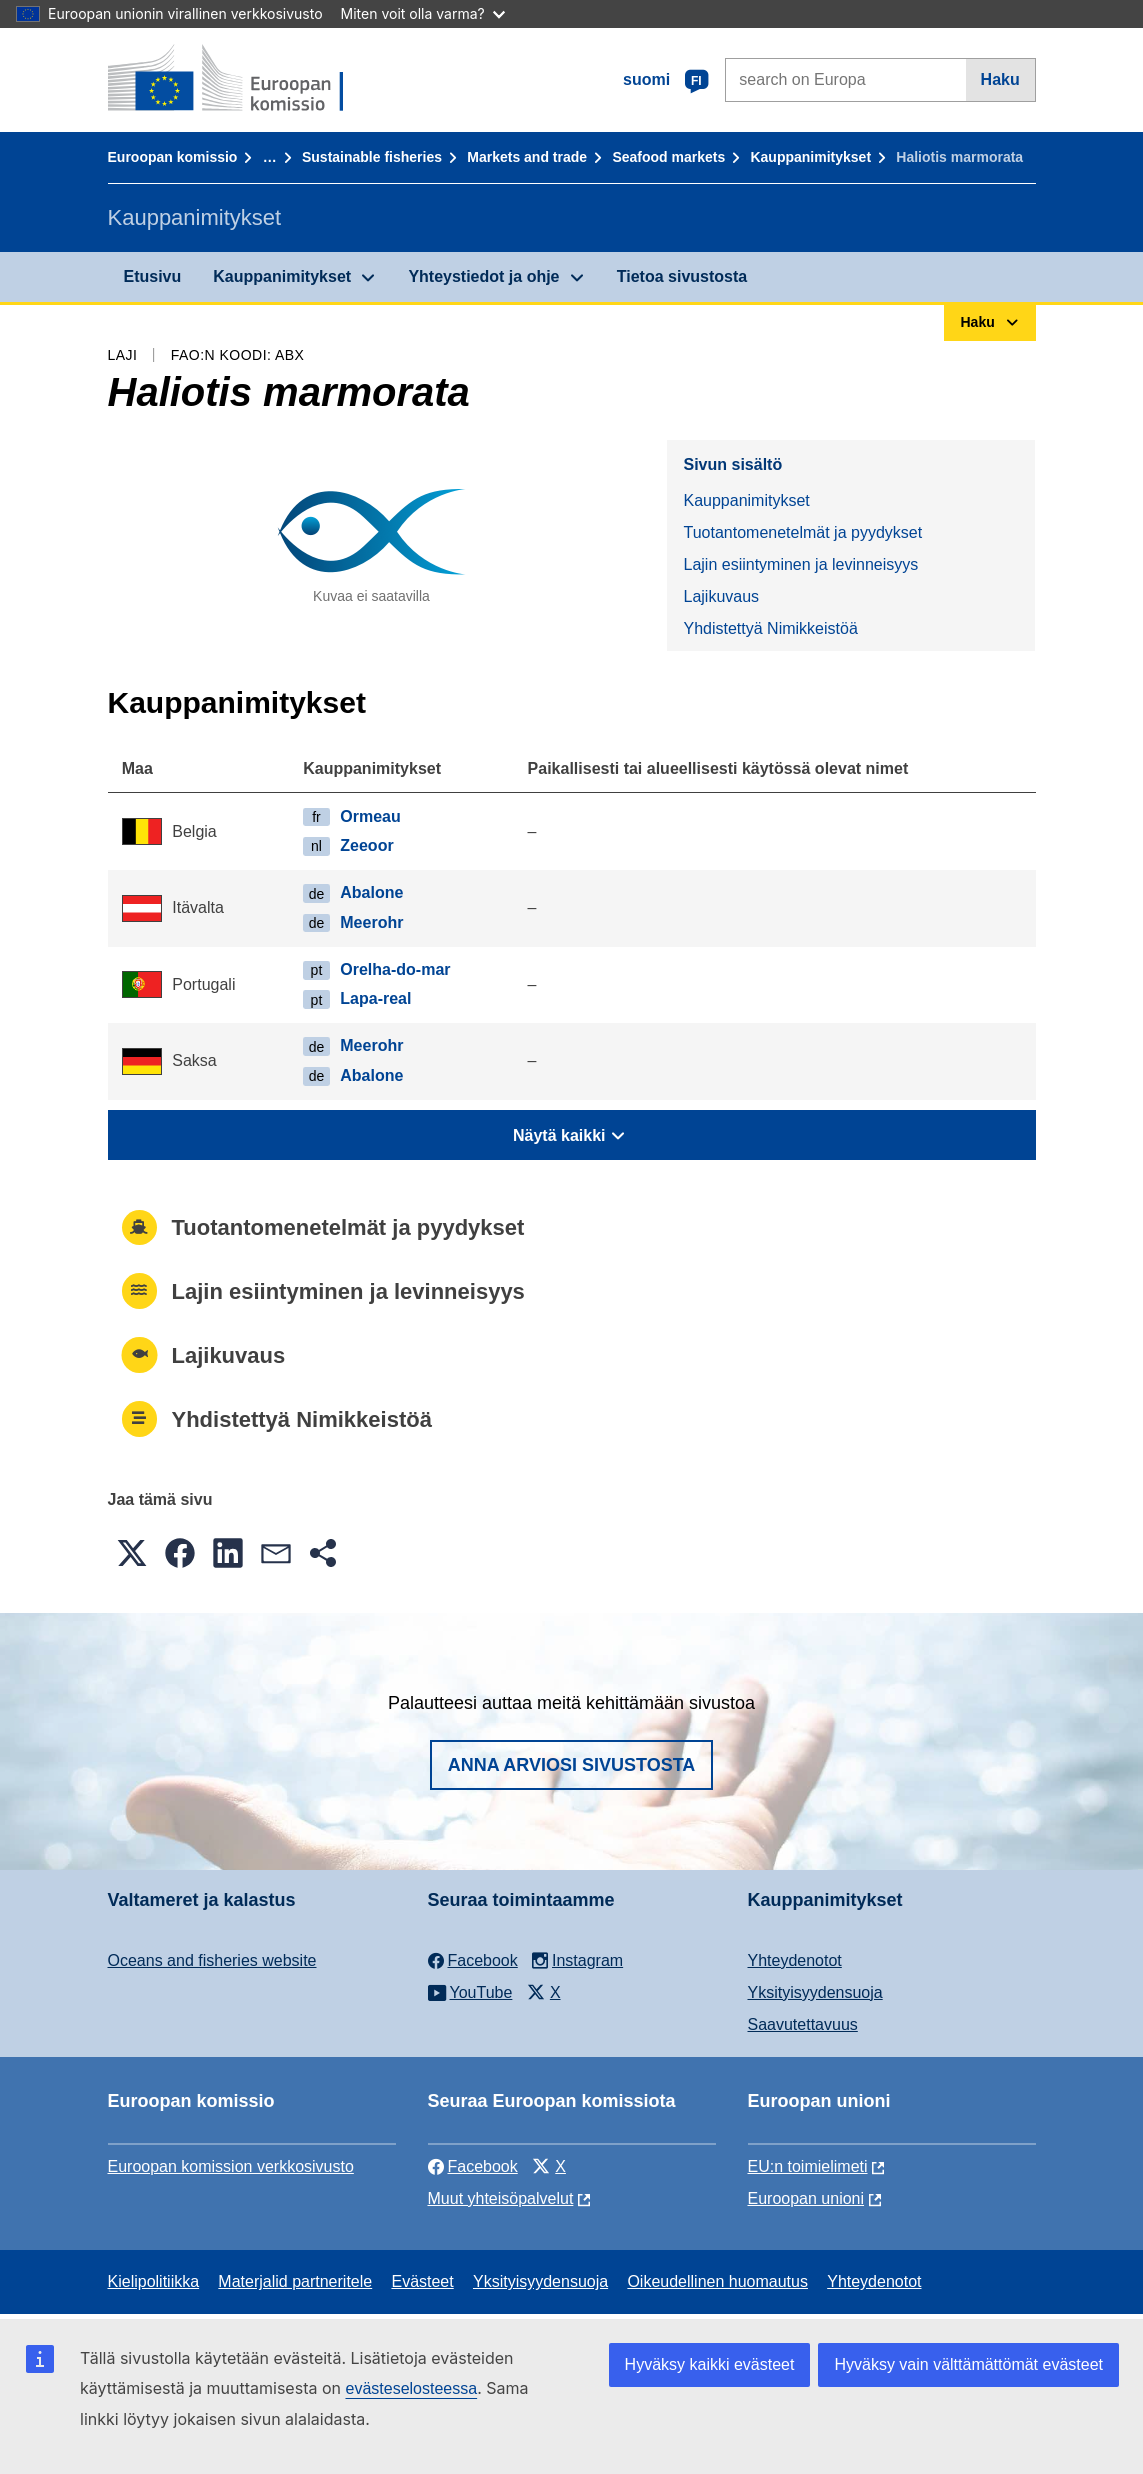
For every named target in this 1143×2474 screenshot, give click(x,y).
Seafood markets (668, 157)
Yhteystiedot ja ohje (483, 276)
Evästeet (422, 2281)
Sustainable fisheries (372, 157)
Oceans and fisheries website (212, 1960)
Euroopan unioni (806, 2198)
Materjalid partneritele (295, 2281)
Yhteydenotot (795, 1960)
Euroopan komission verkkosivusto (231, 2166)
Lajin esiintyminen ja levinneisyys (800, 564)
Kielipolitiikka (154, 2281)
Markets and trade (527, 157)
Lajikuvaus (721, 596)
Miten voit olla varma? (423, 13)
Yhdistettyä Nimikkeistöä (770, 628)
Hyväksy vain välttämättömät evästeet (968, 2364)
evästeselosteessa (411, 2388)
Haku (1000, 79)
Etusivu (153, 276)
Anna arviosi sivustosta (572, 1765)
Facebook (473, 2166)
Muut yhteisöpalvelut (501, 2198)
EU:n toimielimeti (808, 2166)
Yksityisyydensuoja (815, 1992)
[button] (132, 1553)
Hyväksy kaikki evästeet (710, 2364)
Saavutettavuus (803, 2024)
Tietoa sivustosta (682, 276)
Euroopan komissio (173, 157)
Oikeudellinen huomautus (717, 2281)
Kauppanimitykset (810, 157)
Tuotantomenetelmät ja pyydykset (802, 532)
